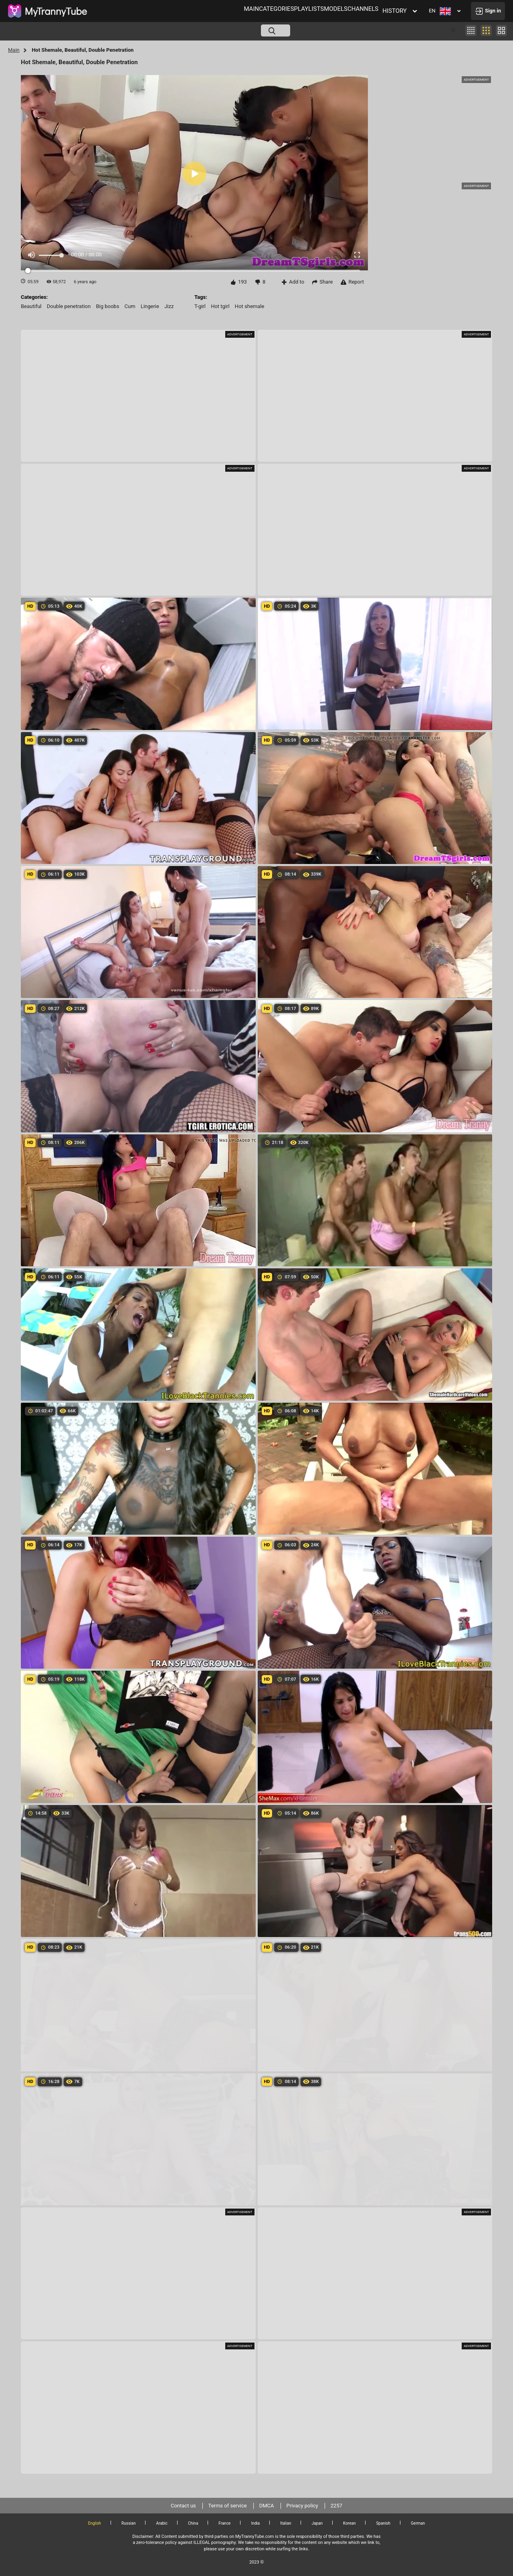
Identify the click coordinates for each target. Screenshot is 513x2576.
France (224, 2523)
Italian (285, 2523)
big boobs (107, 306)
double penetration (69, 306)
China (193, 2523)
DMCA (266, 2506)
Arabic (161, 2523)
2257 (336, 2506)
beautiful (31, 306)
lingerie (150, 306)
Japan (317, 2523)
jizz (169, 306)
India (255, 2523)
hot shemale (249, 306)
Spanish (383, 2523)
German (418, 2523)
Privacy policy (302, 2506)
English (94, 2523)
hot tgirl (220, 306)
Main (14, 50)
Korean (349, 2523)
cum (130, 306)
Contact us (183, 2506)
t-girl (200, 306)
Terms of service (227, 2506)
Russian (128, 2523)
